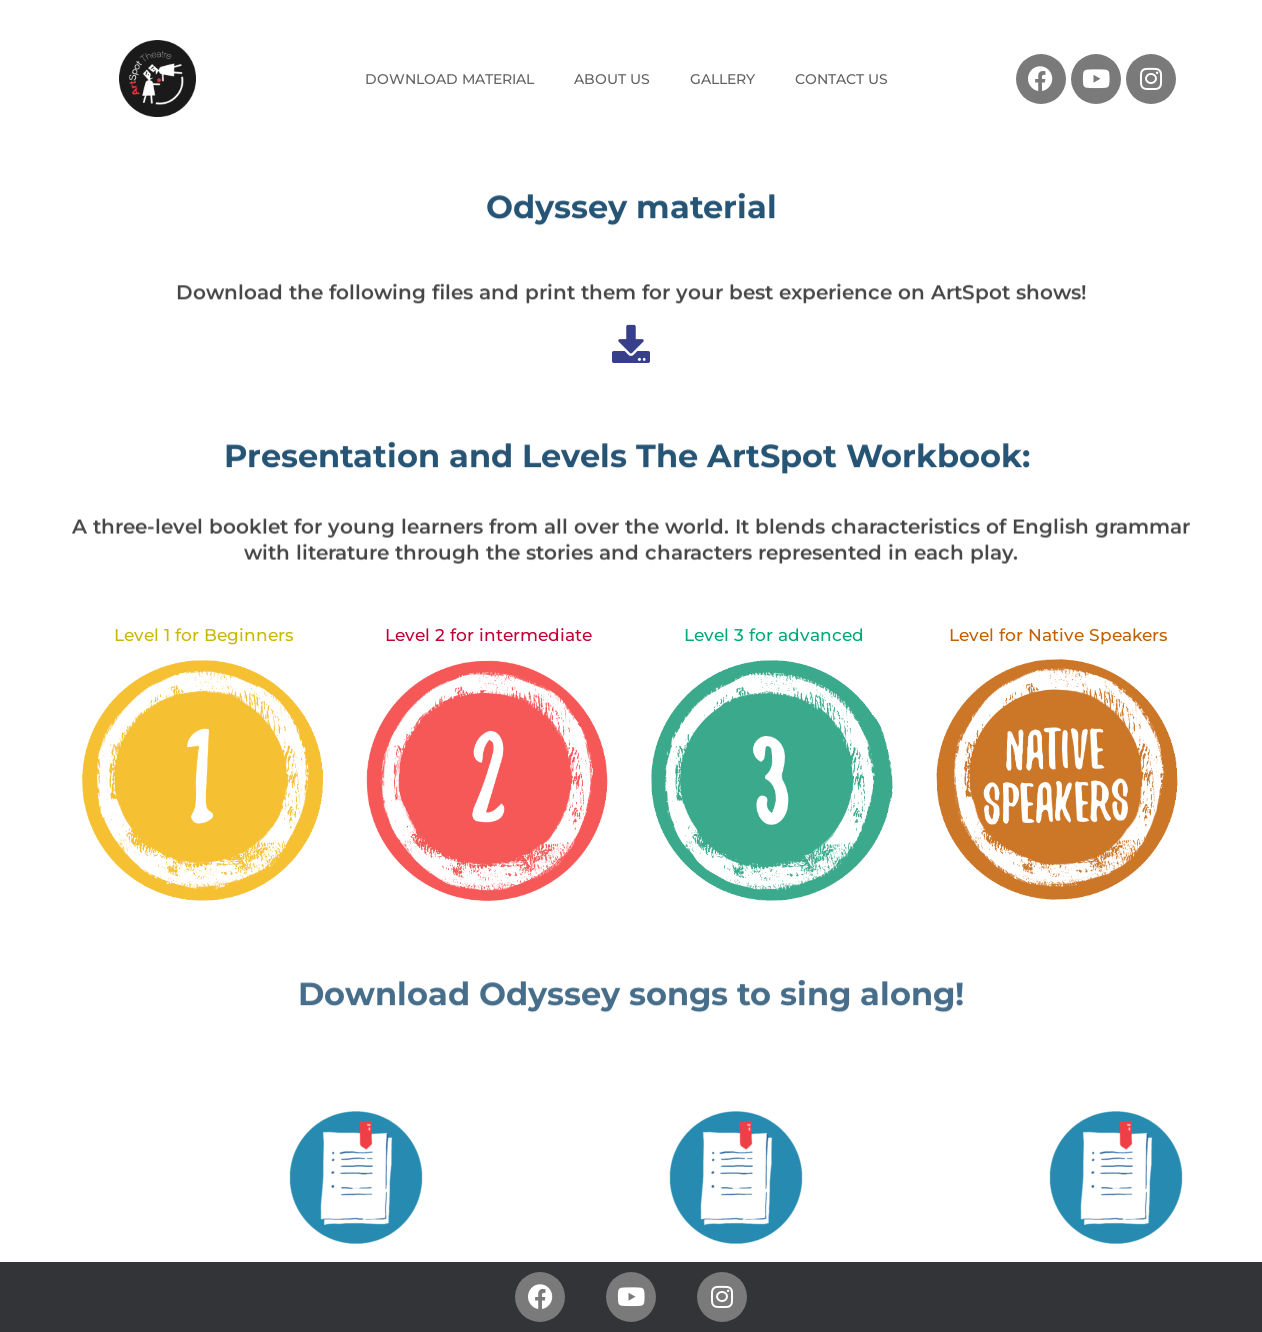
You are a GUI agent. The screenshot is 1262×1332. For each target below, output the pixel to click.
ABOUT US (612, 79)
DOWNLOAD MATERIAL (449, 79)
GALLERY (722, 79)
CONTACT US (841, 79)
